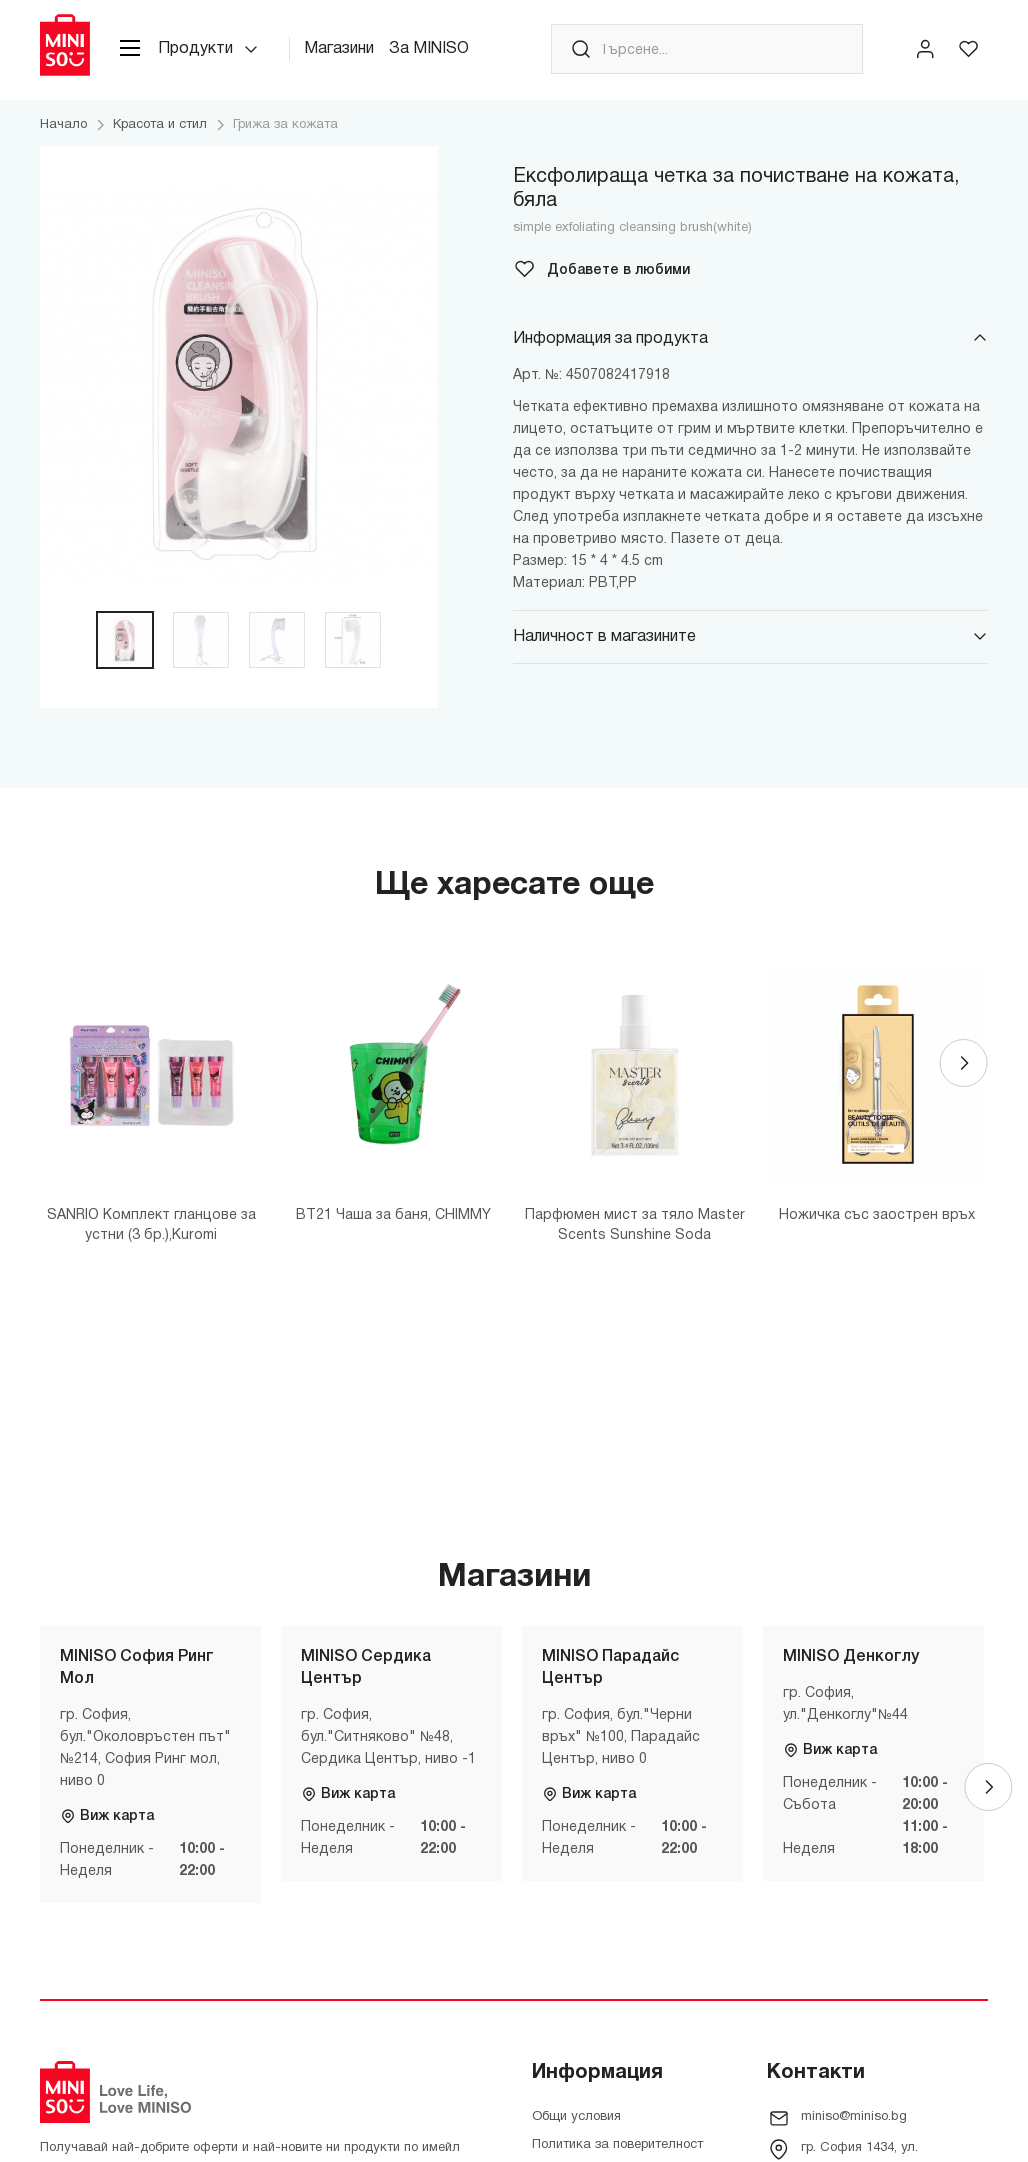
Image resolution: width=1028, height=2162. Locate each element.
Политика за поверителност (617, 2145)
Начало (63, 125)
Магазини (339, 49)
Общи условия (576, 2117)
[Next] (964, 1063)
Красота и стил (160, 125)
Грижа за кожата (285, 125)
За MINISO (429, 49)
